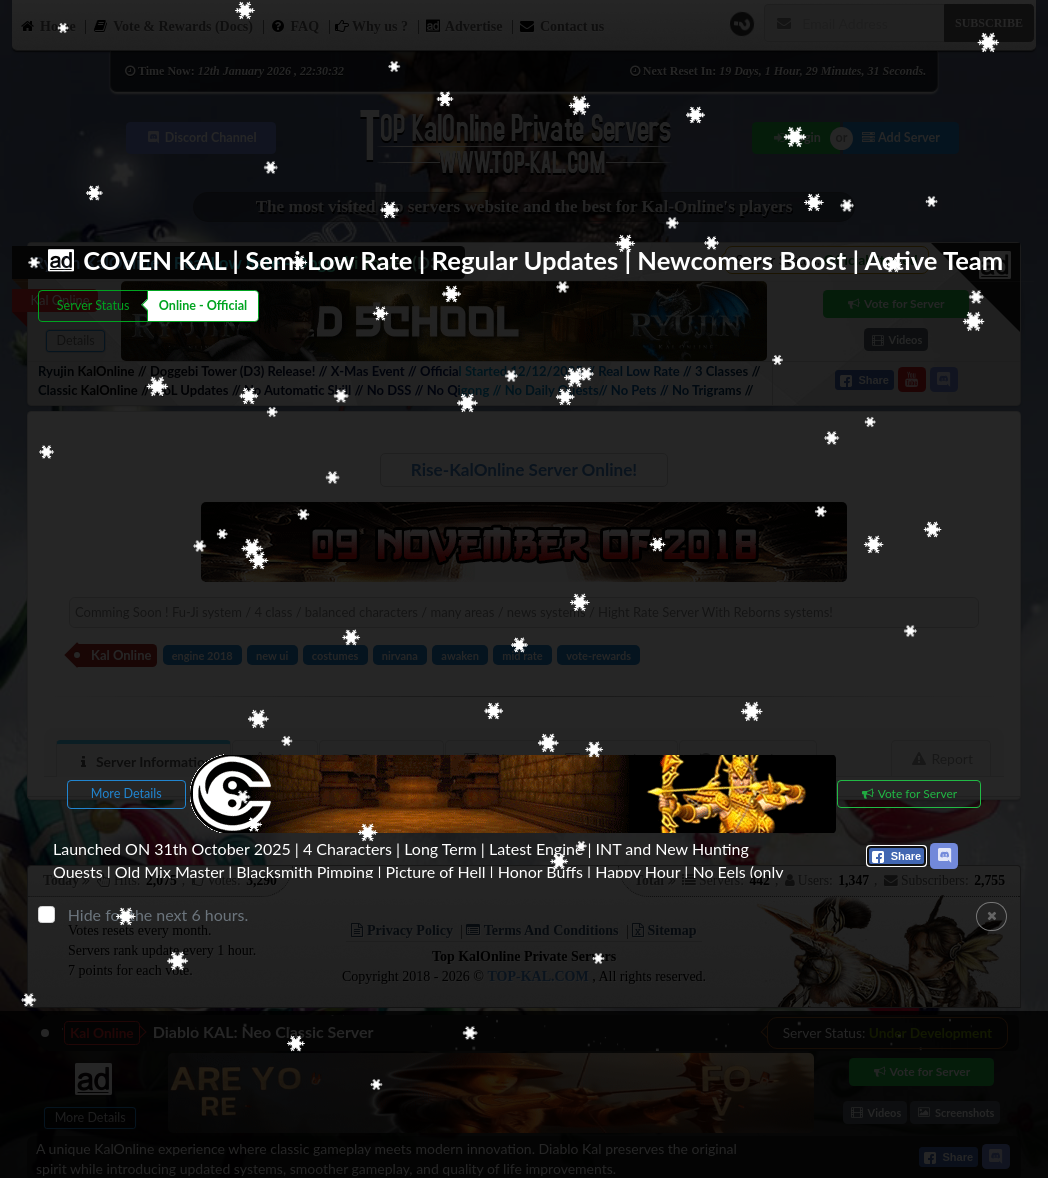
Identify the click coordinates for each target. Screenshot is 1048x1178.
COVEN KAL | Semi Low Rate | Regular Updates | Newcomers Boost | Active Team (543, 260)
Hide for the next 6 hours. (158, 913)
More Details (126, 793)
